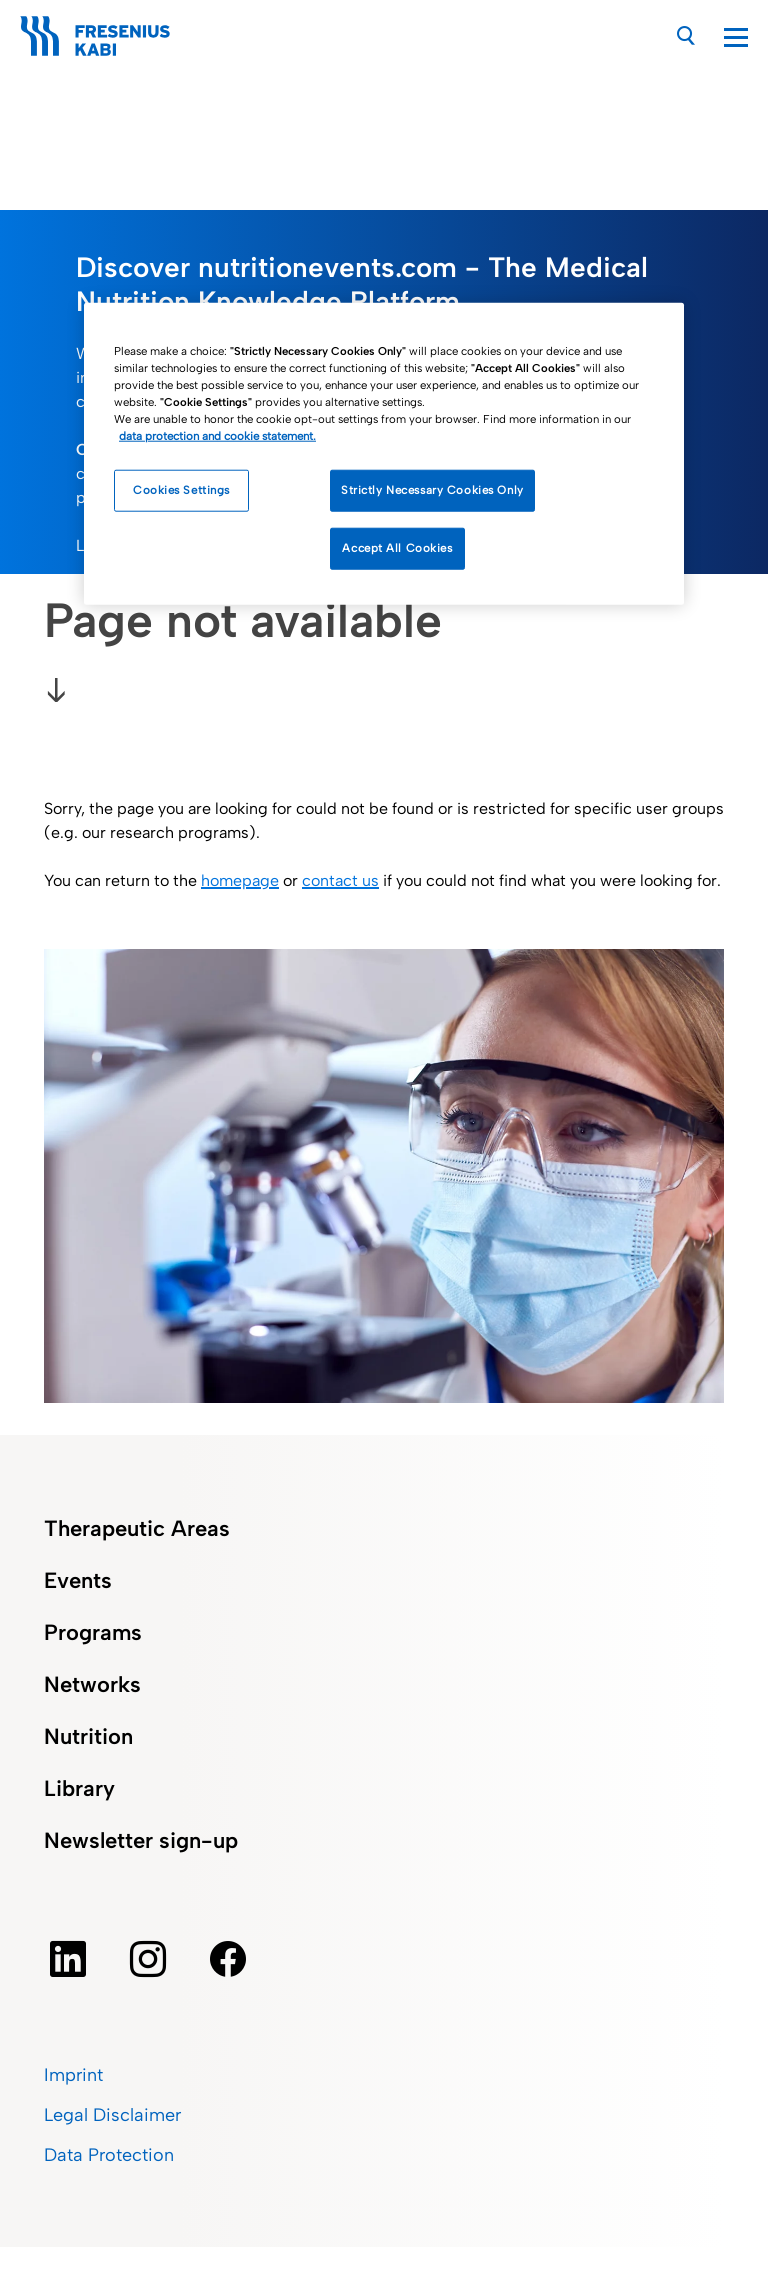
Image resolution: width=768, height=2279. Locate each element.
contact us (340, 880)
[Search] (686, 35)
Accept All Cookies (397, 548)
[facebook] (228, 1959)
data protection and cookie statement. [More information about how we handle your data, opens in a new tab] (217, 436)
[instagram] (148, 1959)
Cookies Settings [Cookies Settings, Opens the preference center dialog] (181, 490)
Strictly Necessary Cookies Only (432, 490)
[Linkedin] (68, 1959)
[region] (384, 454)
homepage (240, 880)
